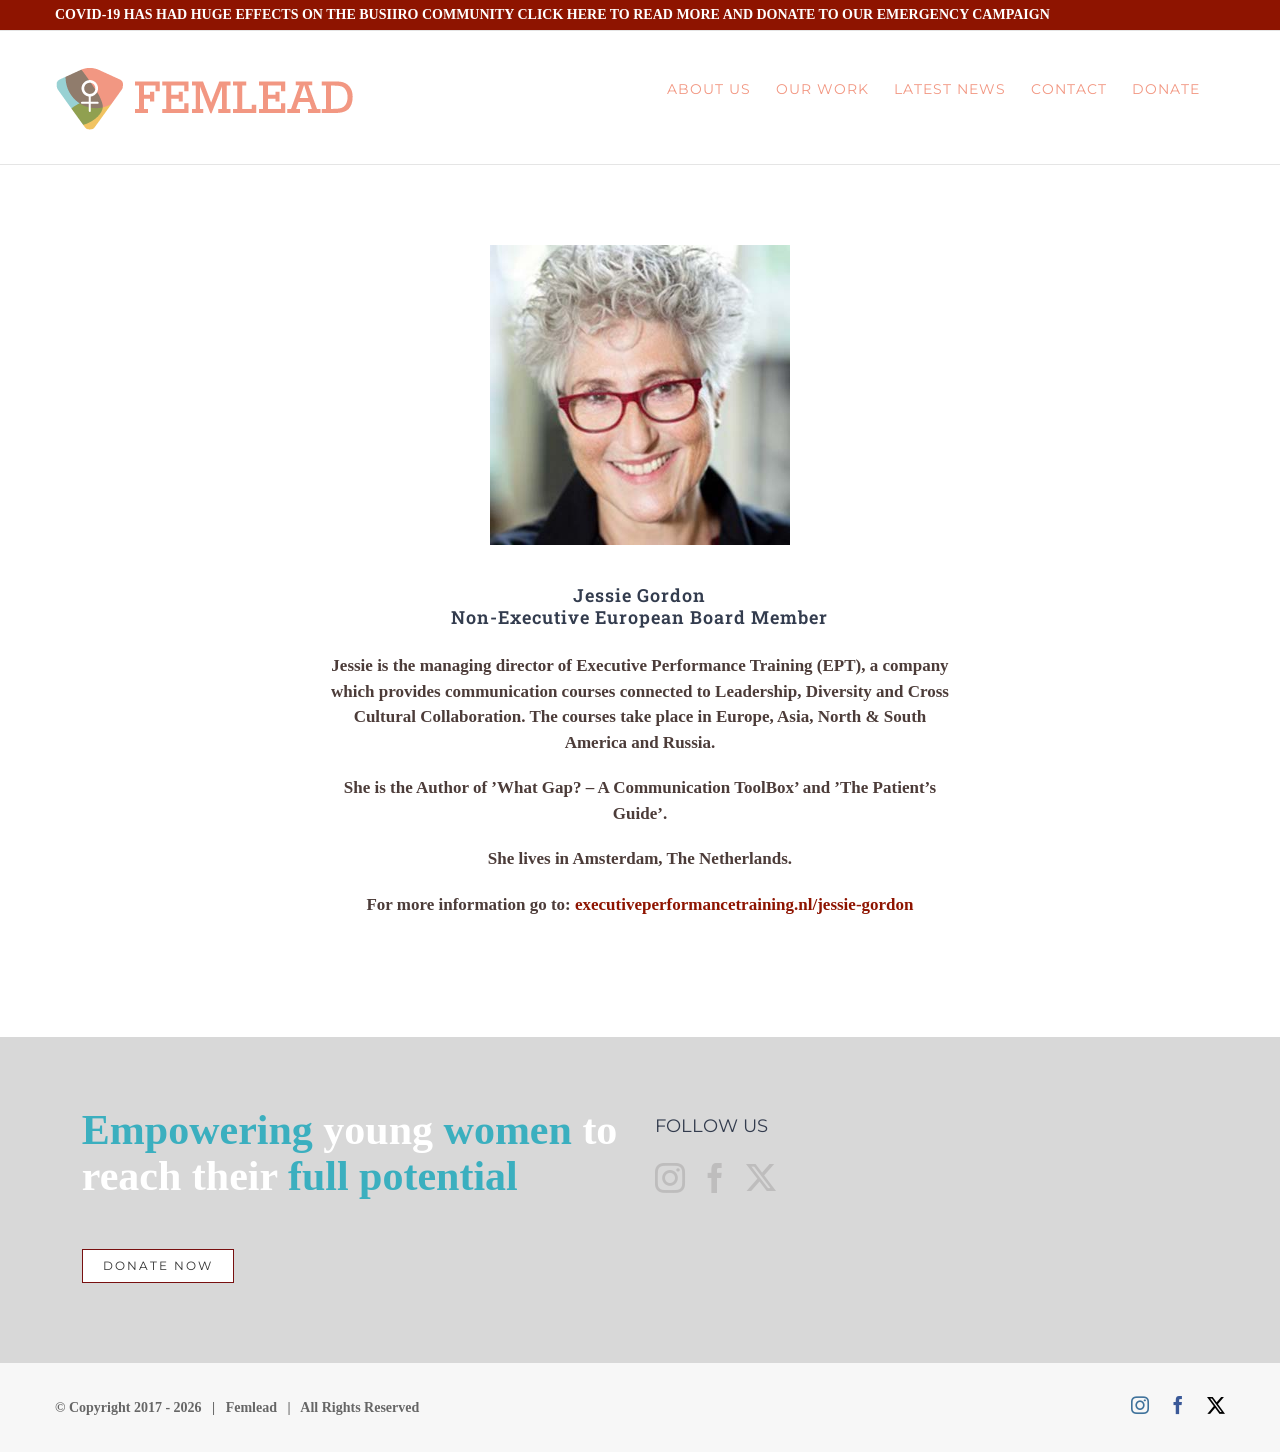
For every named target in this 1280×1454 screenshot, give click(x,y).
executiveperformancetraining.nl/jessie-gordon (744, 904)
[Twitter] (761, 1181)
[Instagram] (670, 1181)
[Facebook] (715, 1181)
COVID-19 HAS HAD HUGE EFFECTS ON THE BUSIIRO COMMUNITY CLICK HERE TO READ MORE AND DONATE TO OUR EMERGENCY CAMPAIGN (552, 14)
